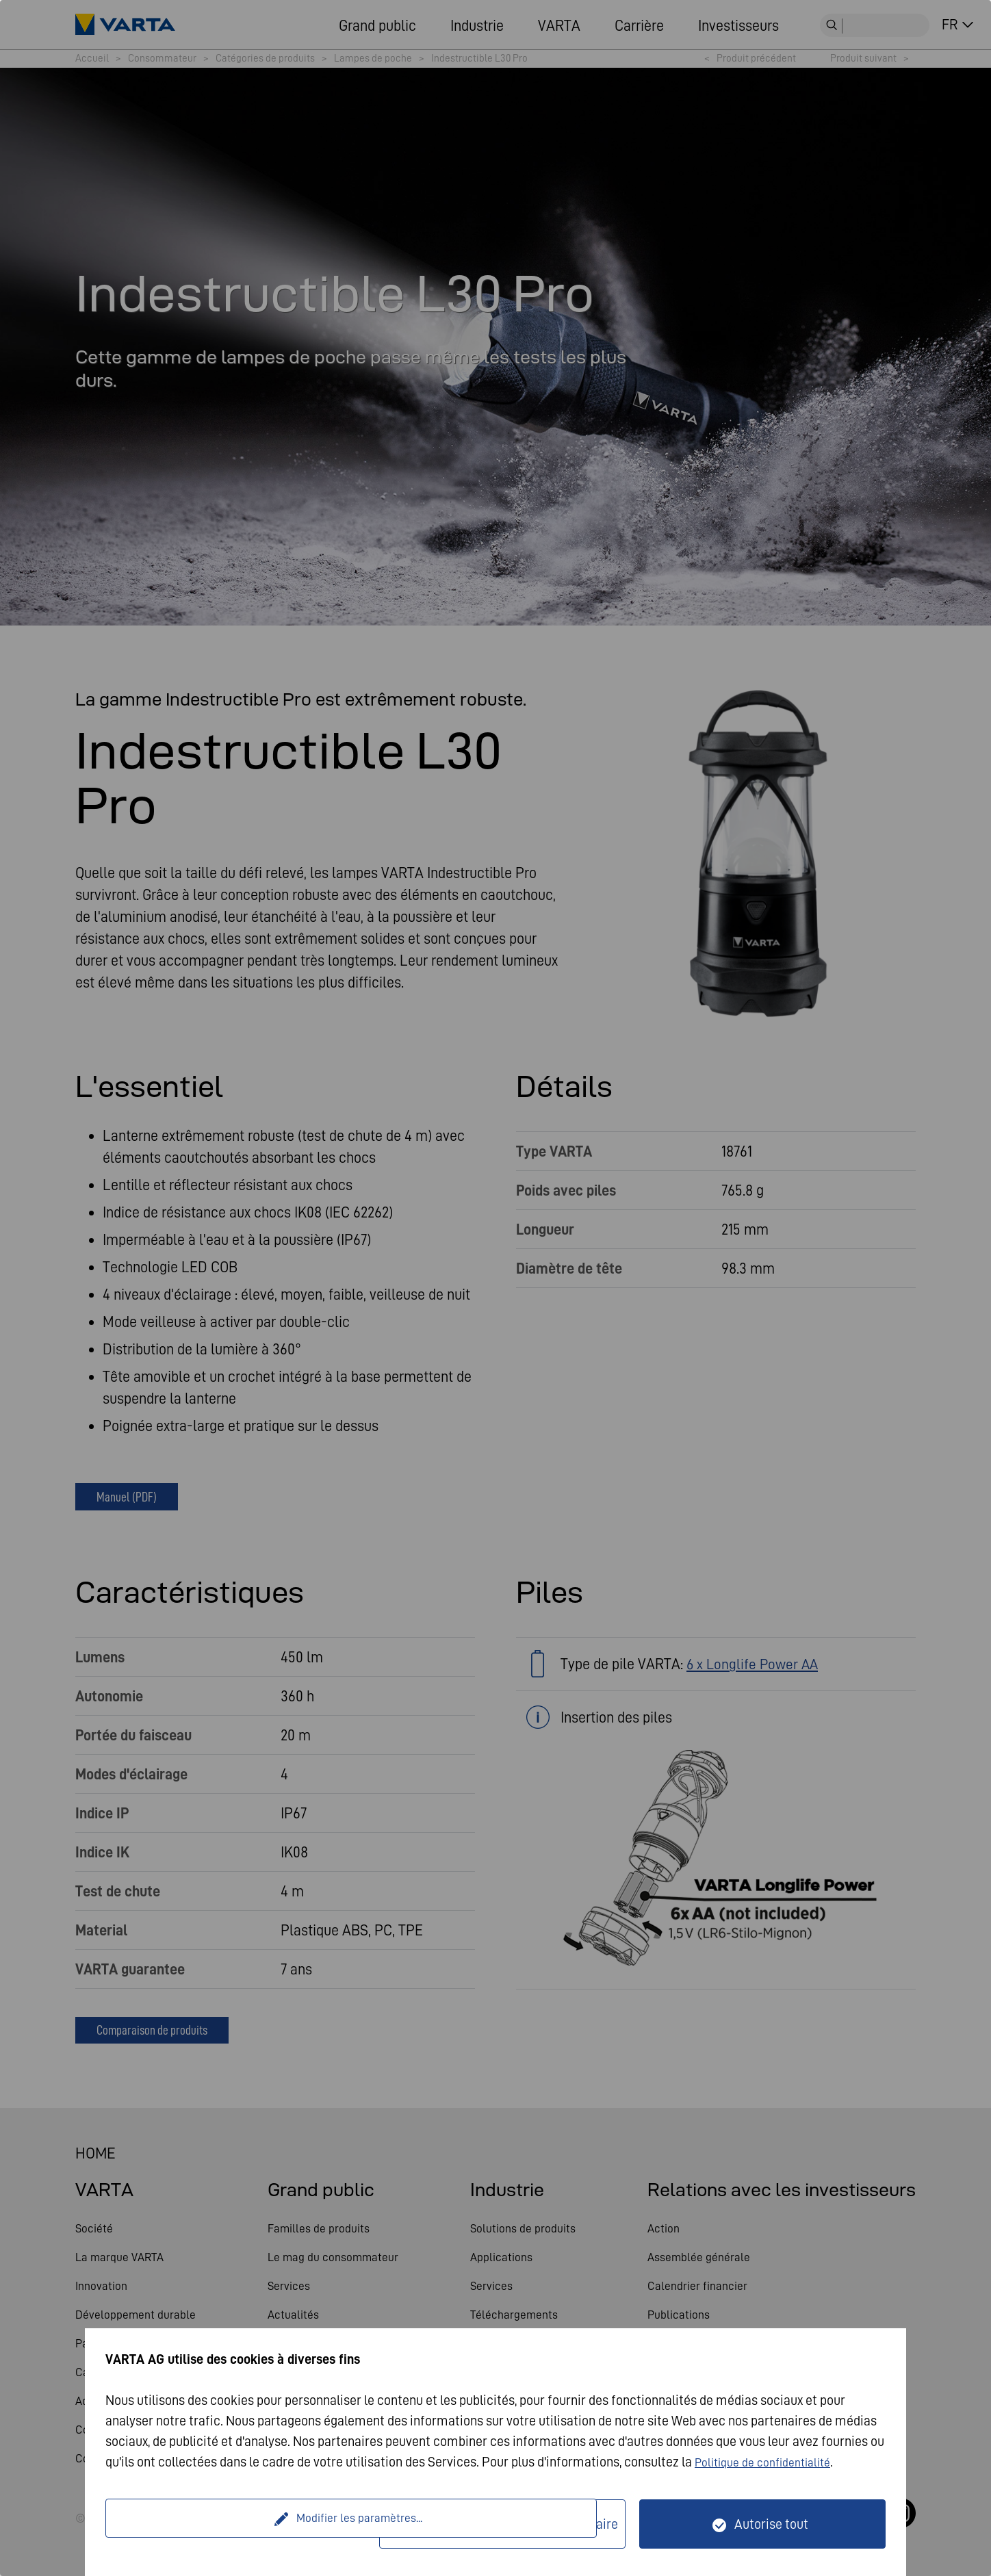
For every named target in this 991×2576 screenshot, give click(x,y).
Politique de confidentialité (771, 2461)
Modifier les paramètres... (244, 2524)
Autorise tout (771, 2524)
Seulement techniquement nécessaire (510, 2524)
